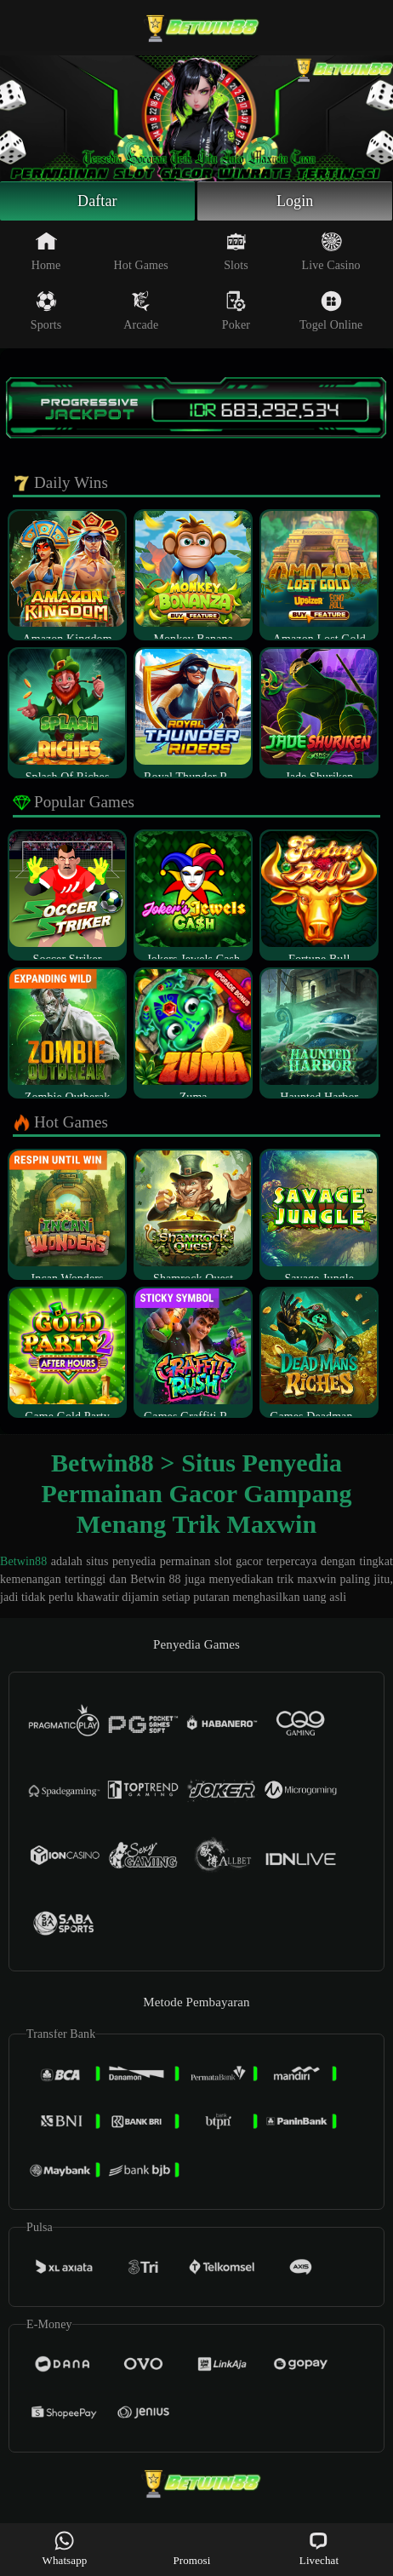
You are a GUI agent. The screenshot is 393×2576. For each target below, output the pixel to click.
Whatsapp (65, 2548)
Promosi (191, 2548)
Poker (236, 310)
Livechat (319, 2548)
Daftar (97, 200)
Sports (46, 310)
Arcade (140, 310)
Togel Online (330, 310)
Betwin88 (23, 1561)
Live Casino (331, 251)
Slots (236, 251)
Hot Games (141, 251)
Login (295, 200)
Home (46, 251)
